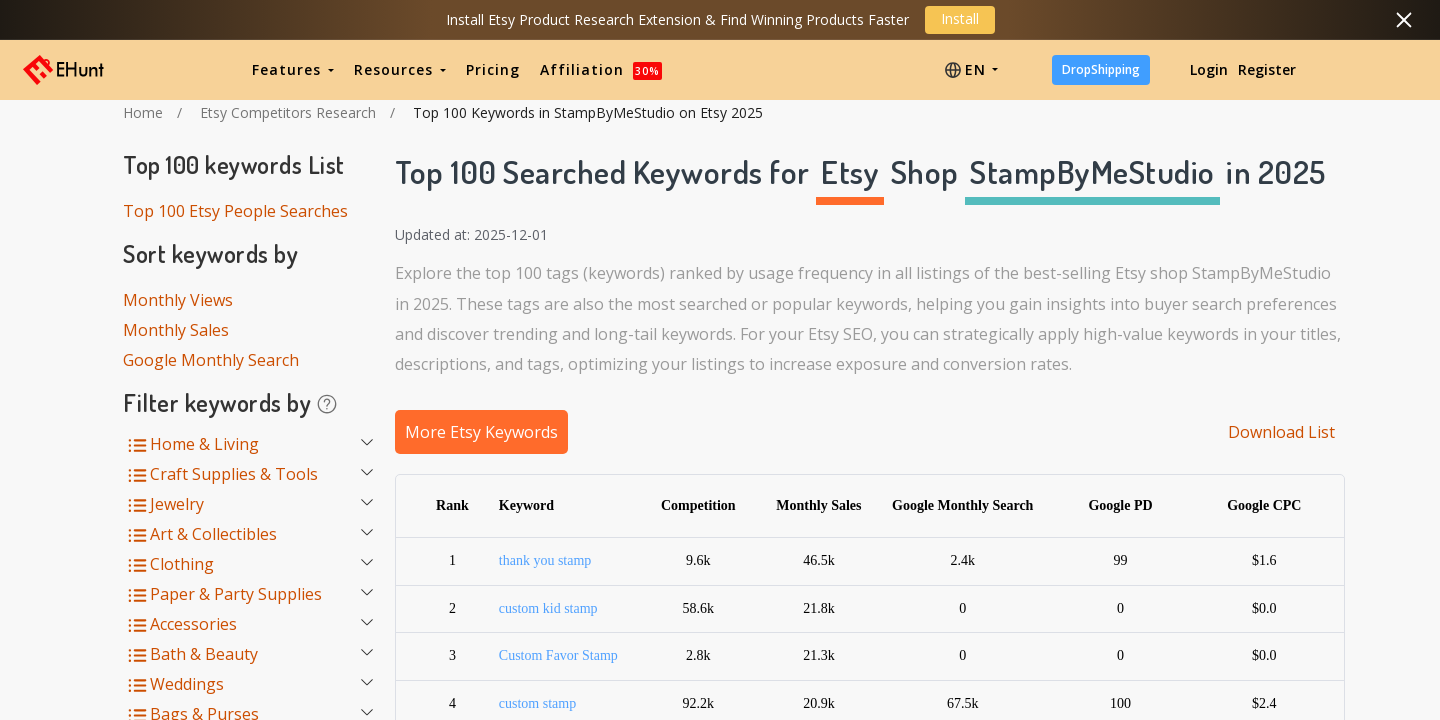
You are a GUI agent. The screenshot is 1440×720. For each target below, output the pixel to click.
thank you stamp (545, 560)
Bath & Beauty (204, 654)
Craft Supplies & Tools (234, 474)
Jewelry (177, 504)
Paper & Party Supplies (236, 594)
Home (143, 112)
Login (1209, 69)
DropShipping (1101, 69)
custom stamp (537, 703)
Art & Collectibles (213, 534)
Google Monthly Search (211, 360)
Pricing (493, 69)
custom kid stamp (548, 608)
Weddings (187, 684)
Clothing (182, 564)
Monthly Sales (176, 330)
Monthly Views (178, 300)
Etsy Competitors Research (288, 112)
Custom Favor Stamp (558, 655)
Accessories (193, 624)
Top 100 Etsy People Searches (235, 211)
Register (1267, 69)
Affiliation (601, 69)
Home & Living (204, 444)
